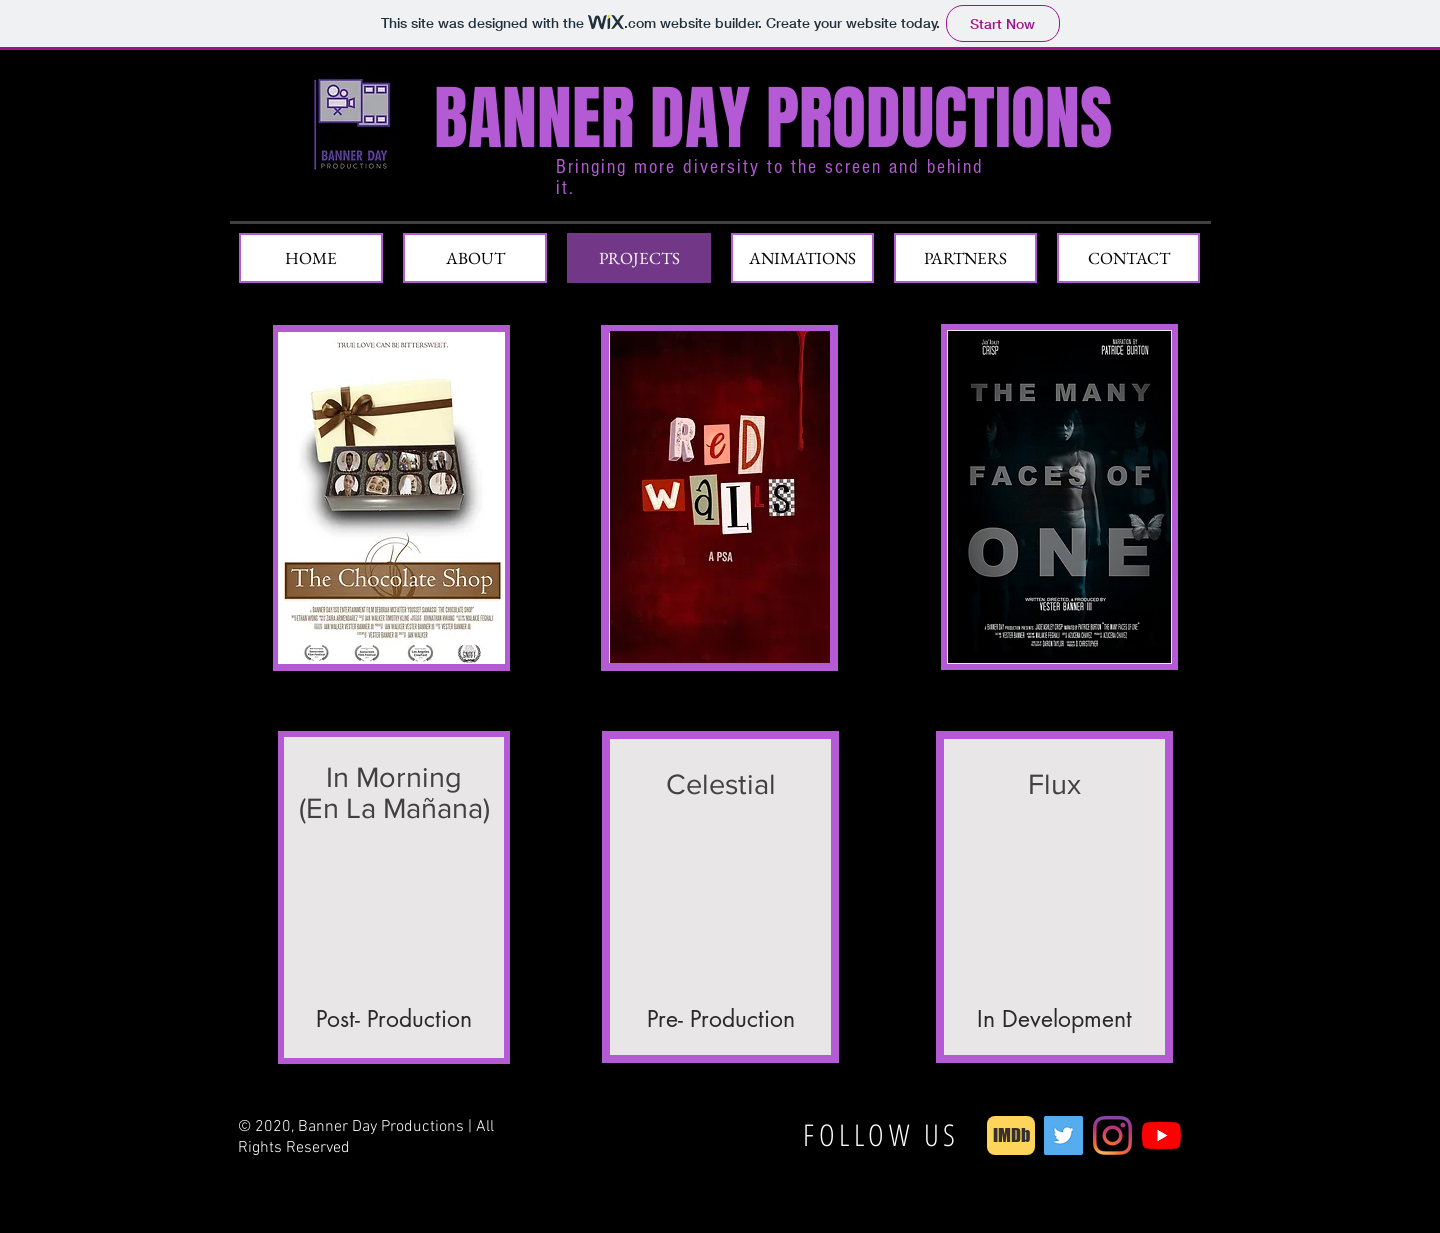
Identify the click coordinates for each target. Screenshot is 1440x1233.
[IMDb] (1011, 1135)
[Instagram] (1112, 1135)
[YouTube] (1161, 1135)
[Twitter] (1063, 1135)
